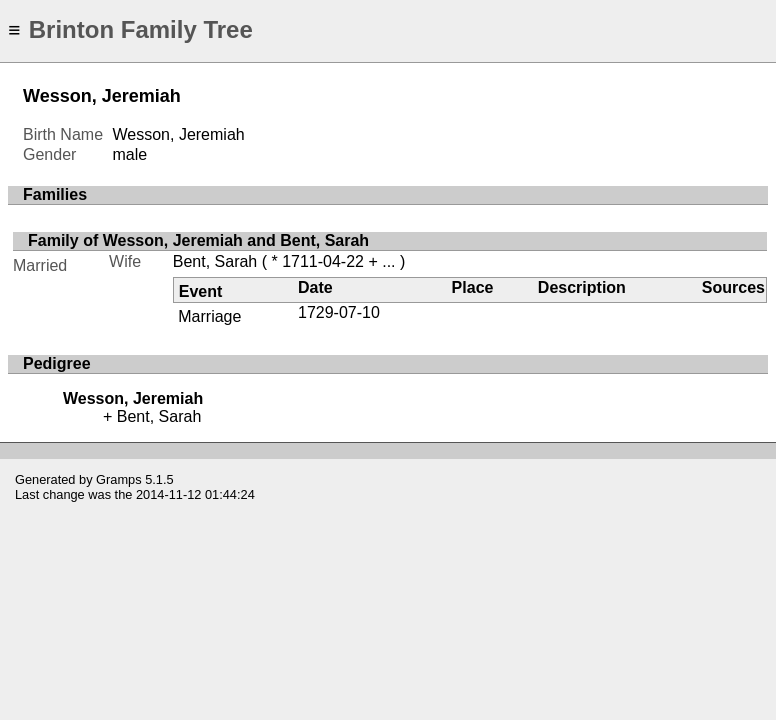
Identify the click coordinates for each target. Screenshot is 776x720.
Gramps (119, 479)
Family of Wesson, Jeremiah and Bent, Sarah (198, 240)
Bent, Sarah (215, 261)
